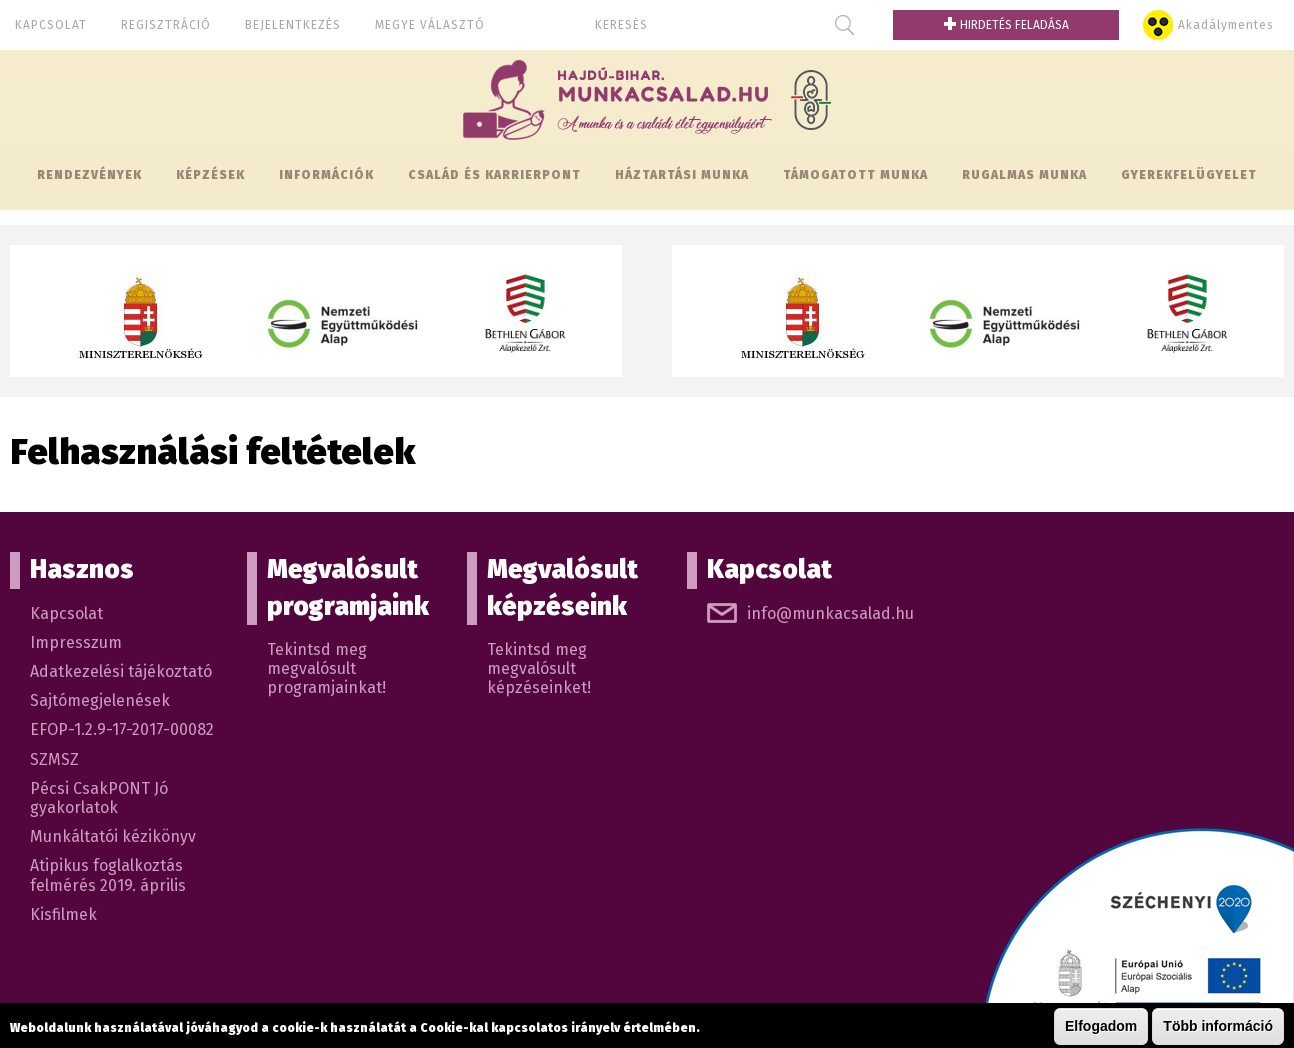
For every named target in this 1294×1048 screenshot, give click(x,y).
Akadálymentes (1226, 25)
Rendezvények (89, 175)
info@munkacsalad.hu (830, 613)
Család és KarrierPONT (494, 175)
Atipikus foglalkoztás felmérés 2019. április (108, 875)
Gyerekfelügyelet (1189, 175)
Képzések (210, 175)
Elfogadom (1101, 1027)
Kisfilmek (63, 914)
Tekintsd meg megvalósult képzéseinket (537, 668)
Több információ (1218, 1027)
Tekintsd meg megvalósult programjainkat (324, 668)
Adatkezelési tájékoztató (121, 671)
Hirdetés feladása (1006, 25)
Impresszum (76, 642)
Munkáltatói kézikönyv (113, 836)
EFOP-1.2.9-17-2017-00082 (122, 729)
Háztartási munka (682, 175)
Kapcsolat (51, 25)
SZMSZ (54, 759)
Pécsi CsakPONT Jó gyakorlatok (99, 798)
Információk (326, 175)
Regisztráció (166, 25)
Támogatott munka (855, 175)
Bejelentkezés (293, 25)
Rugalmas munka (1024, 175)
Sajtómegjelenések (100, 700)
